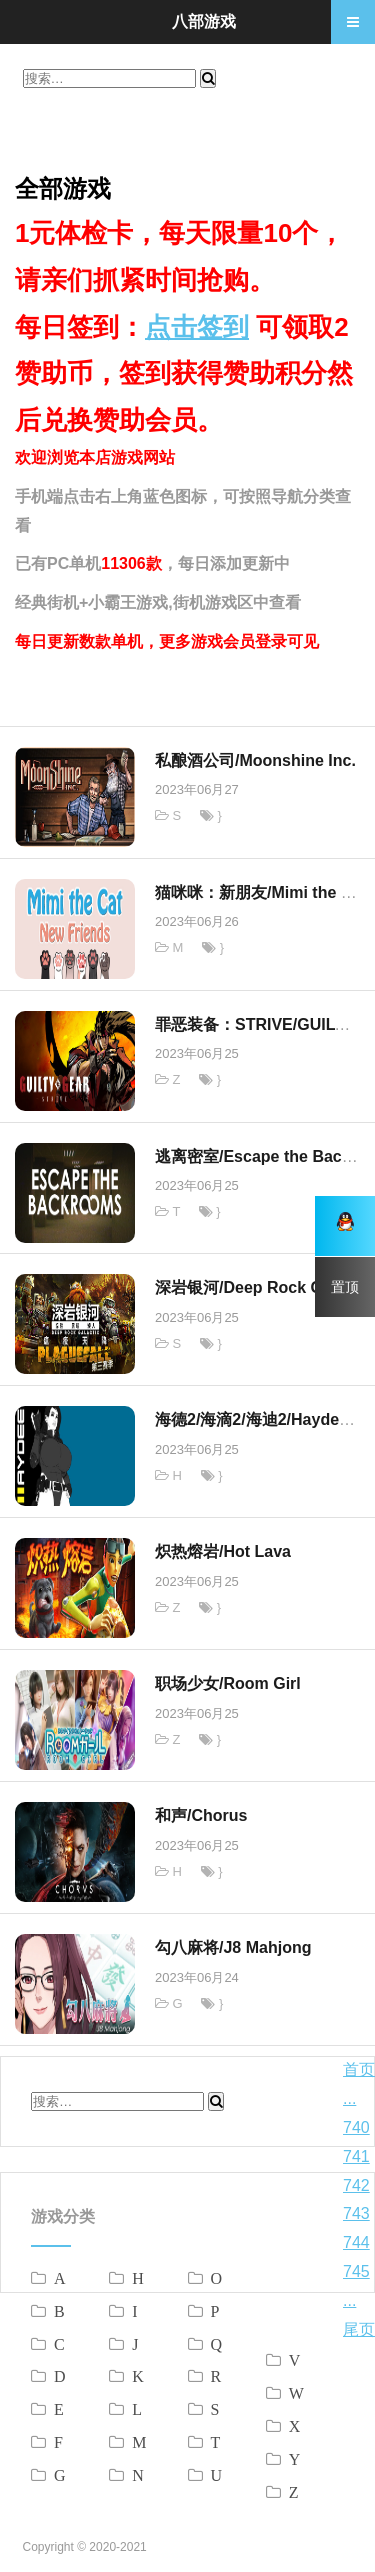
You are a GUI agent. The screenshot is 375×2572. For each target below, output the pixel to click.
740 (356, 2127)
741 (356, 2156)
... (349, 2098)
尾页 (359, 2329)
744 (356, 2242)
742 (356, 2185)
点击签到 (197, 327)
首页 (359, 2069)
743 (356, 2213)
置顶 (345, 1287)
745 (356, 2271)
